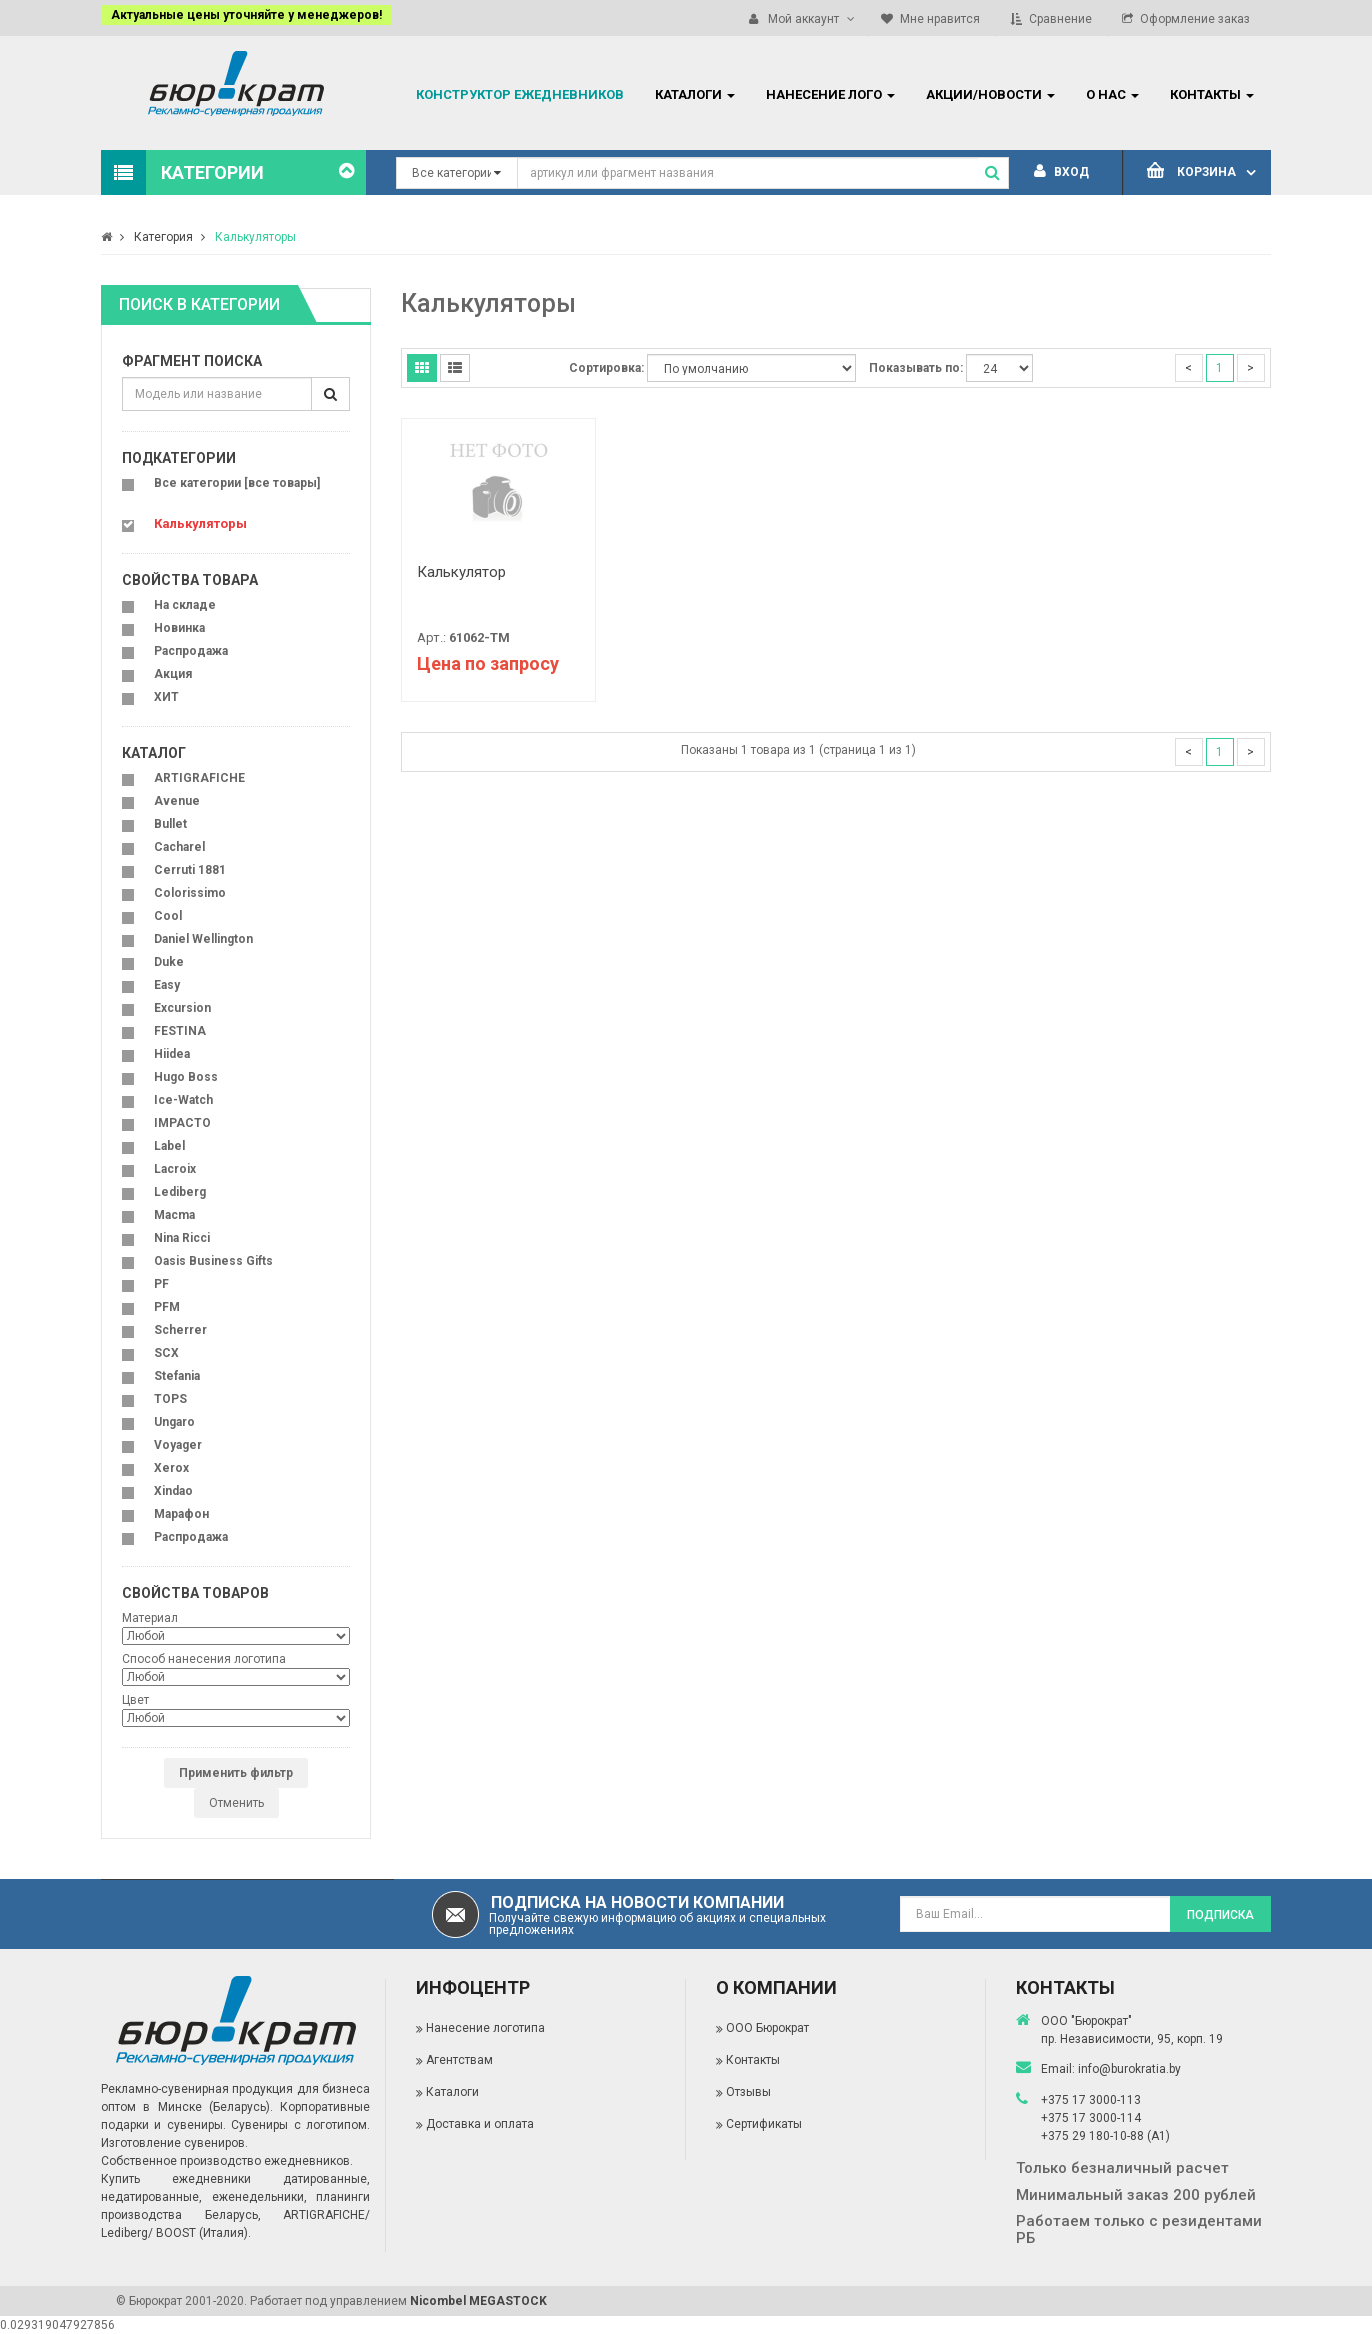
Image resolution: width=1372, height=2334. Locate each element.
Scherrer (180, 1330)
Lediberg (180, 1192)
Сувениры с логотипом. (300, 2125)
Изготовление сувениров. (174, 2143)
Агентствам (459, 2060)
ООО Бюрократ (767, 2028)
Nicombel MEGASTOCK (478, 2301)
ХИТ (166, 697)
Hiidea (172, 1054)
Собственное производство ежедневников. (227, 2161)
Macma (174, 1215)
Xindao (173, 1491)
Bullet (170, 824)
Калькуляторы (255, 237)
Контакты (753, 2060)
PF (161, 1284)
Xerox (171, 1468)
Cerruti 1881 (190, 870)
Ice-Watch (183, 1100)
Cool (168, 916)
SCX (166, 1353)
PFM (167, 1307)
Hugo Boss (186, 1077)
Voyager (178, 1445)
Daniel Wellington (203, 939)
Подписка (1220, 1915)
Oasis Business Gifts (213, 1261)
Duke (169, 962)
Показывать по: (916, 368)
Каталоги (452, 2092)
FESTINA (180, 1031)
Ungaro (174, 1422)
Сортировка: (606, 368)
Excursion (182, 1008)
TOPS (170, 1399)
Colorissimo (190, 893)
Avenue (177, 801)
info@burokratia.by (1129, 2069)
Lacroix (175, 1169)
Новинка (179, 628)
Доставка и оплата (480, 2124)
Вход (1061, 172)
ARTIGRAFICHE (199, 778)
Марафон (181, 1514)
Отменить (236, 1803)
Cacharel (179, 847)
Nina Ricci (182, 1238)
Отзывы (748, 2092)
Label (169, 1146)
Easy (167, 985)
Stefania (177, 1376)
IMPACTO (182, 1123)
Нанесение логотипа (485, 2028)
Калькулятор (461, 572)
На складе (185, 605)
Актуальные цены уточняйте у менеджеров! (246, 15)
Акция (173, 674)
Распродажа (191, 651)
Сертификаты (764, 2124)
